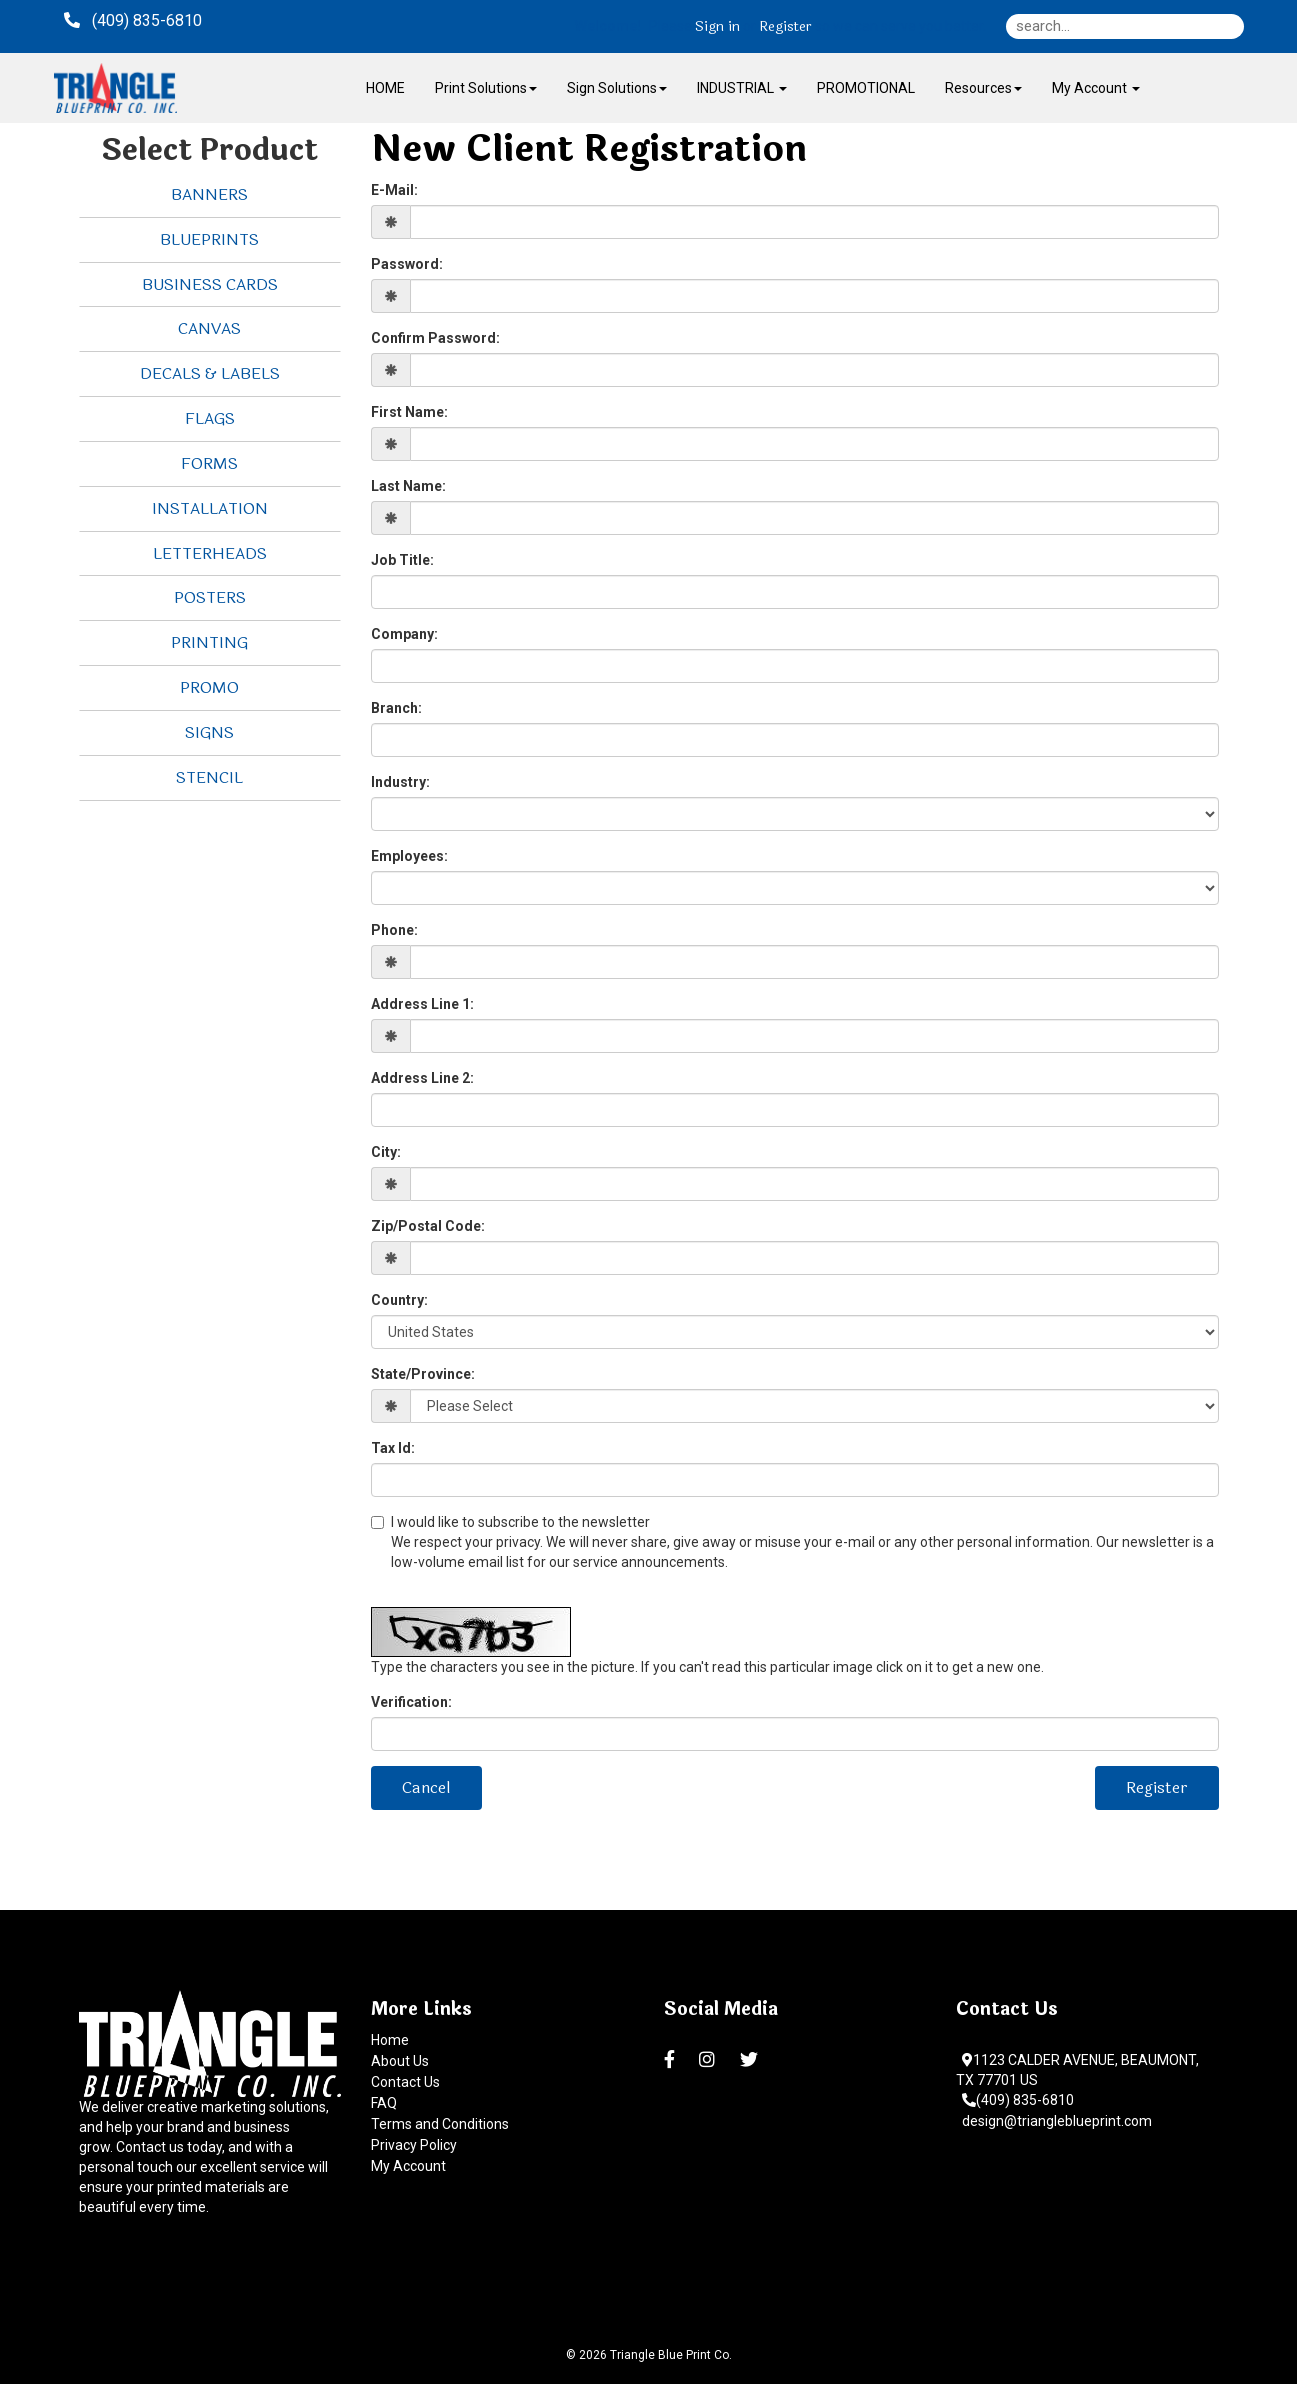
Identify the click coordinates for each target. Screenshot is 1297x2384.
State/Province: (423, 1374)
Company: (404, 634)
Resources (983, 88)
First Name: (409, 412)
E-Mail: (394, 190)
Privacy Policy (414, 2145)
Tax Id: (393, 1448)
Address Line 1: (422, 1004)
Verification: (411, 1702)
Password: (407, 264)
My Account (408, 2166)
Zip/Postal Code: (428, 1226)
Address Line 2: (422, 1078)
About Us (400, 2061)
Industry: (400, 782)
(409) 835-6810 (1018, 2100)
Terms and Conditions (440, 2124)
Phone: (394, 930)
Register (785, 27)
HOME (385, 88)
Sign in (717, 27)
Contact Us (405, 2082)
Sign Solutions (617, 88)
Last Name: (408, 486)
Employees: (409, 856)
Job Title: (402, 560)
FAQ (384, 2103)
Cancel (426, 1787)
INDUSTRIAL (742, 88)
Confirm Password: (435, 338)
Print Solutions (486, 88)
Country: (399, 1300)
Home (390, 2040)
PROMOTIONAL (866, 88)
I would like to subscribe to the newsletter (795, 1543)
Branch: (396, 708)
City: (386, 1152)
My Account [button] (1096, 88)
